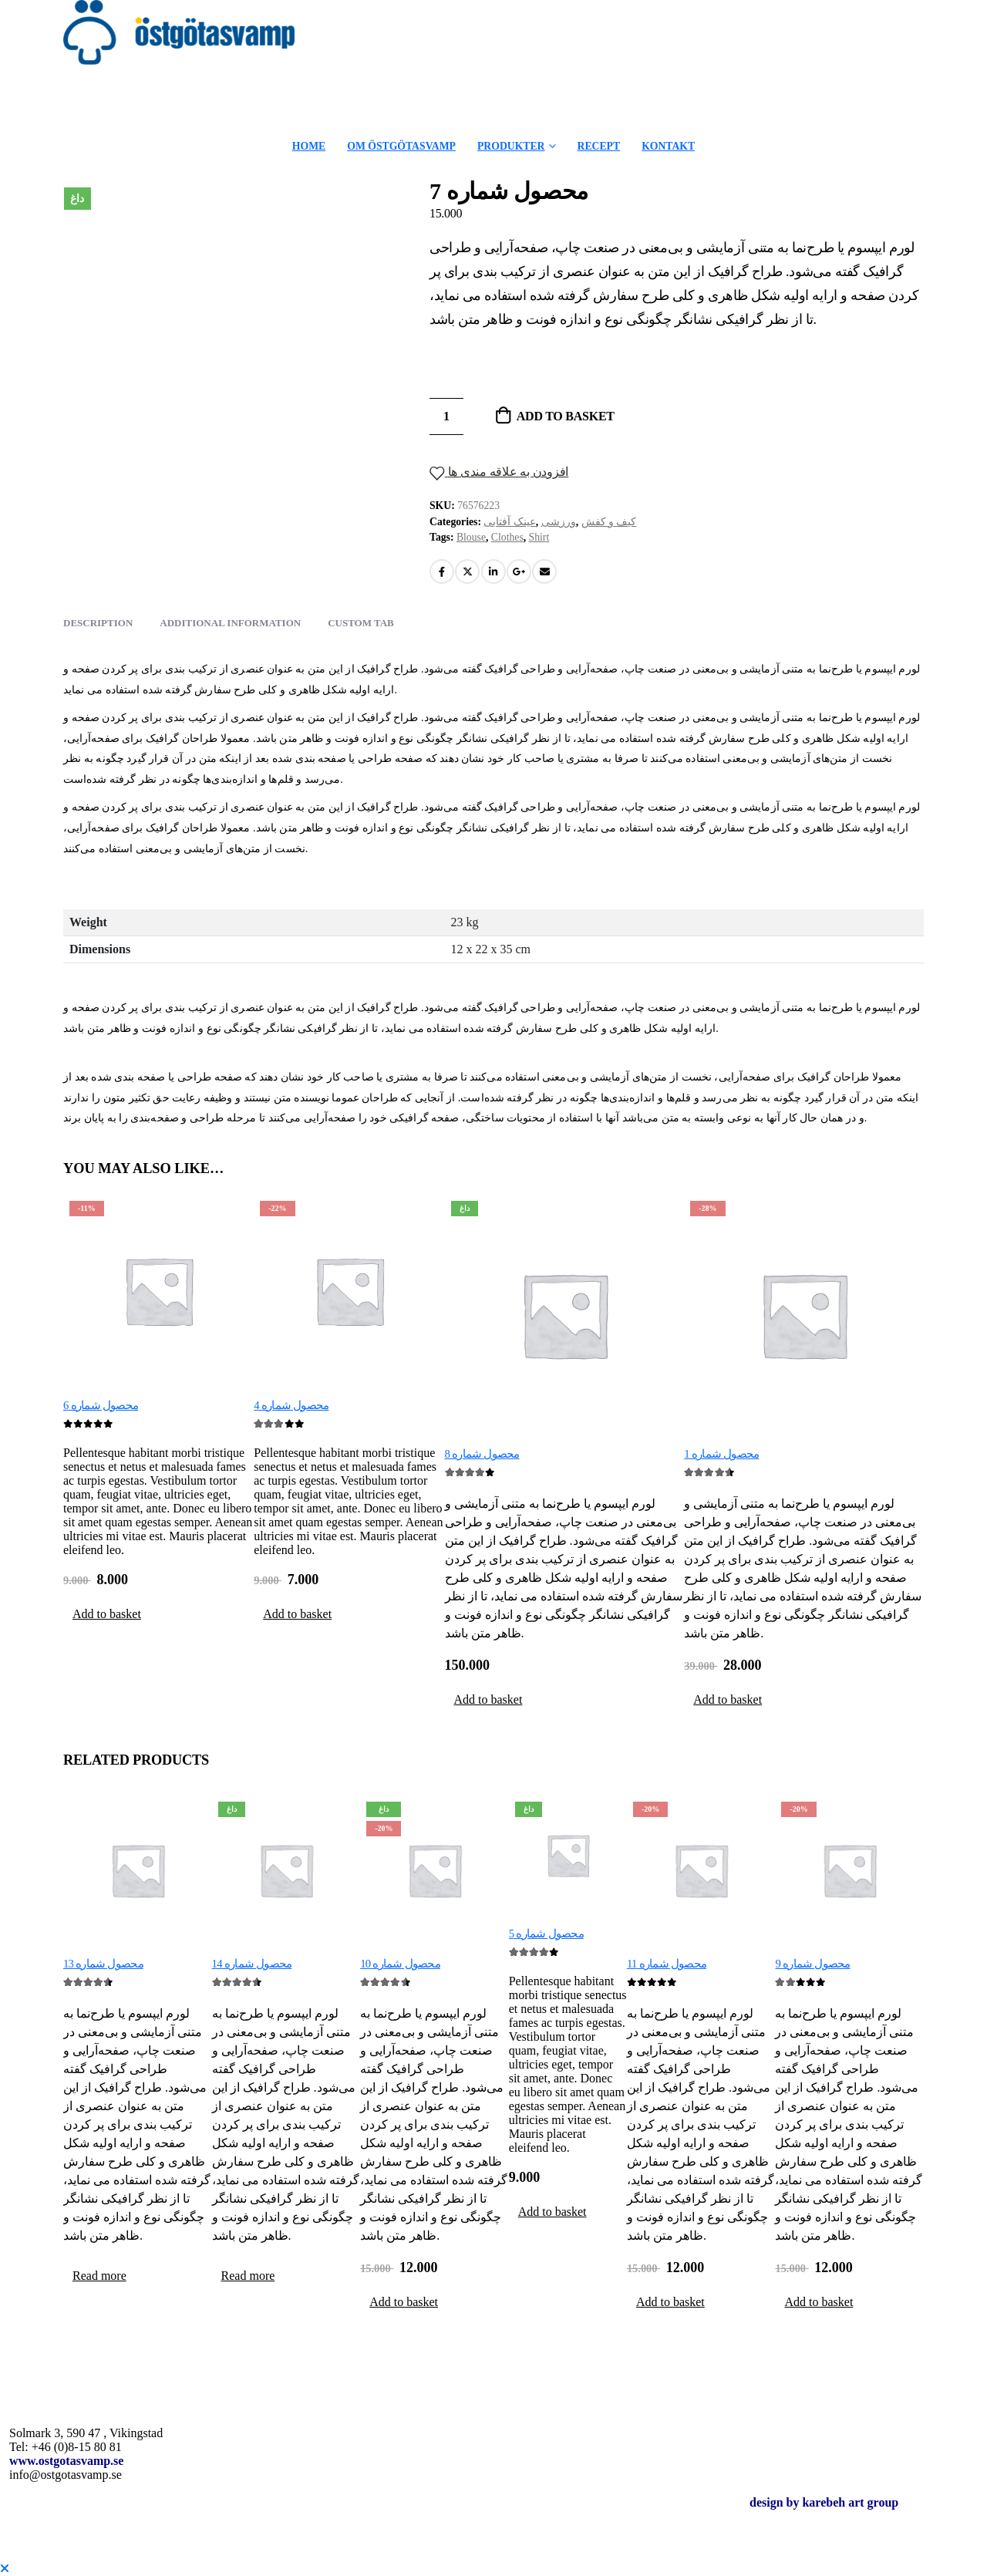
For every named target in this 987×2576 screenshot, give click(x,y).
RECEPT (599, 146)
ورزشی (558, 522)
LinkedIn (493, 571)
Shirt (539, 537)
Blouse (471, 537)
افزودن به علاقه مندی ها (507, 471)
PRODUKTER (511, 146)
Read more (99, 2275)
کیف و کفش (609, 522)
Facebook (441, 571)
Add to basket (566, 416)
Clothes (507, 537)
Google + (519, 571)
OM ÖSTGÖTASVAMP (401, 146)
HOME (308, 146)
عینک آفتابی (509, 522)
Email (544, 571)
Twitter (467, 571)
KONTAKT (668, 146)
